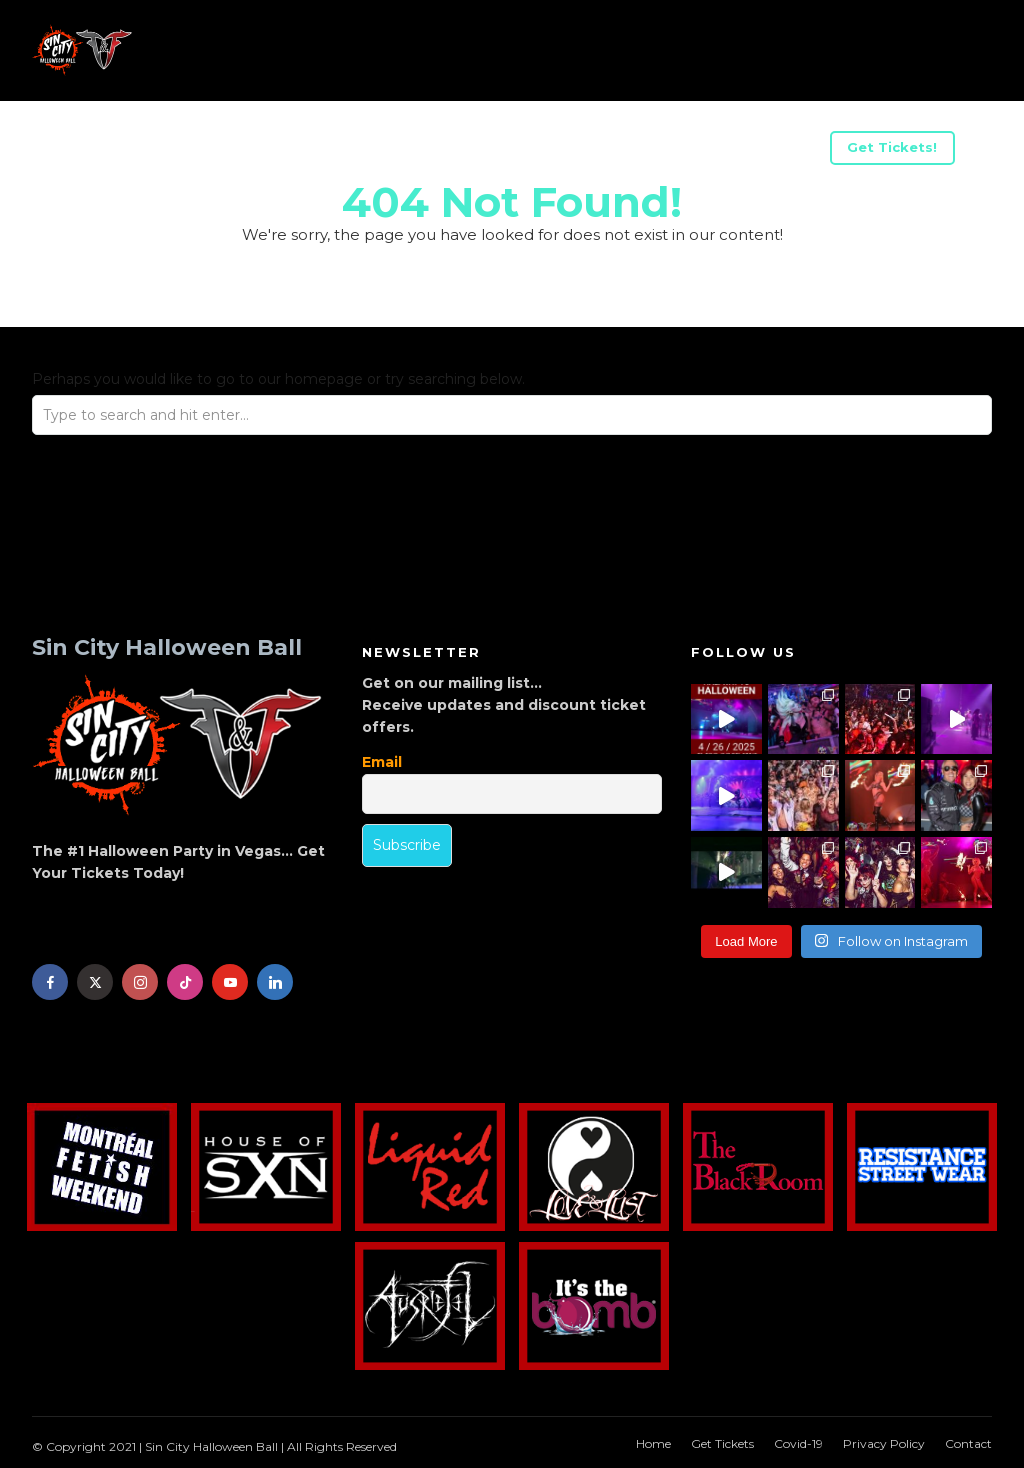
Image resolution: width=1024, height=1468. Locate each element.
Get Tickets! (892, 147)
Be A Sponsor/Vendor (359, 150)
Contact (968, 1443)
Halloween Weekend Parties (701, 150)
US (228, 150)
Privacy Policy (884, 1443)
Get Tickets (722, 1443)
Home (653, 1443)
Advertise (517, 150)
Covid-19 (798, 1443)
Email (382, 762)
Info (89, 150)
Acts (161, 150)
